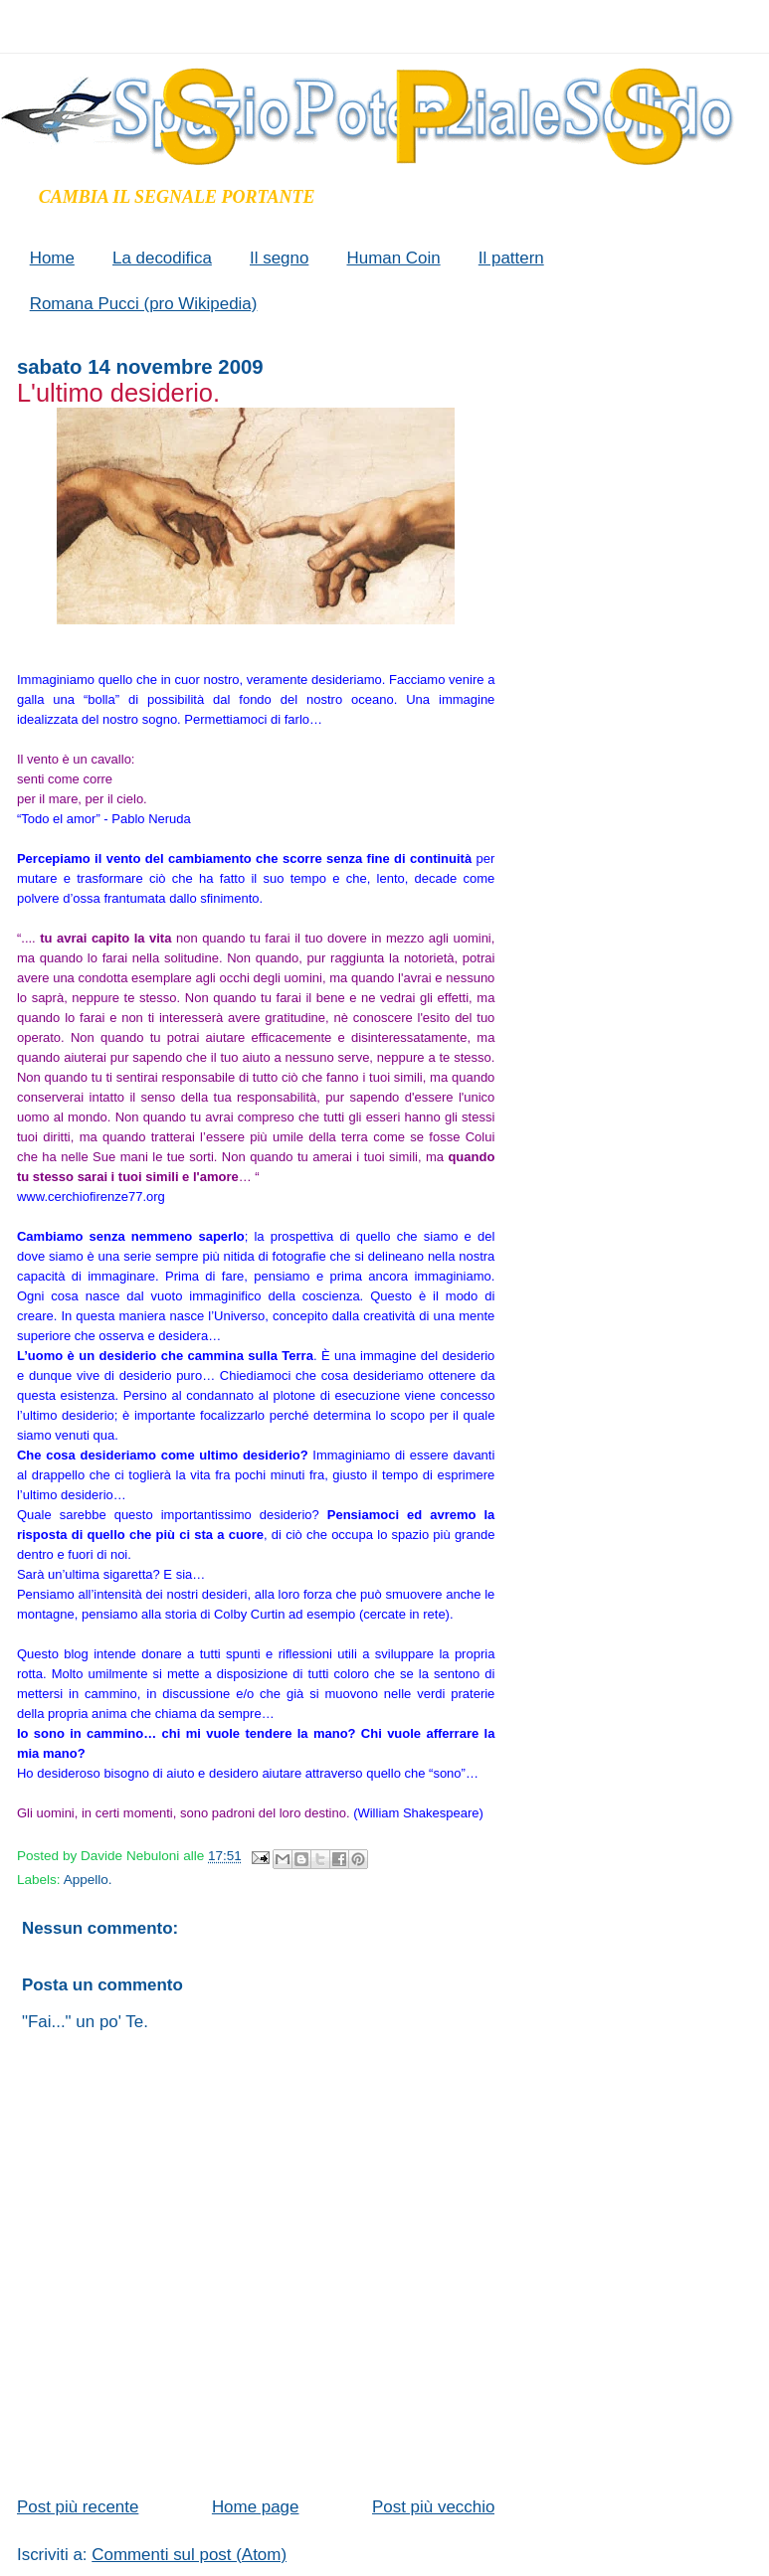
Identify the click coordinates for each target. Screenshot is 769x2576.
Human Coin (393, 258)
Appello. (88, 1879)
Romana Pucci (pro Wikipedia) (144, 303)
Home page (255, 2506)
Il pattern (511, 258)
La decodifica (162, 258)
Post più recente (77, 2506)
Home (52, 258)
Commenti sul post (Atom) (189, 2554)
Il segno (279, 258)
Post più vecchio (433, 2506)
